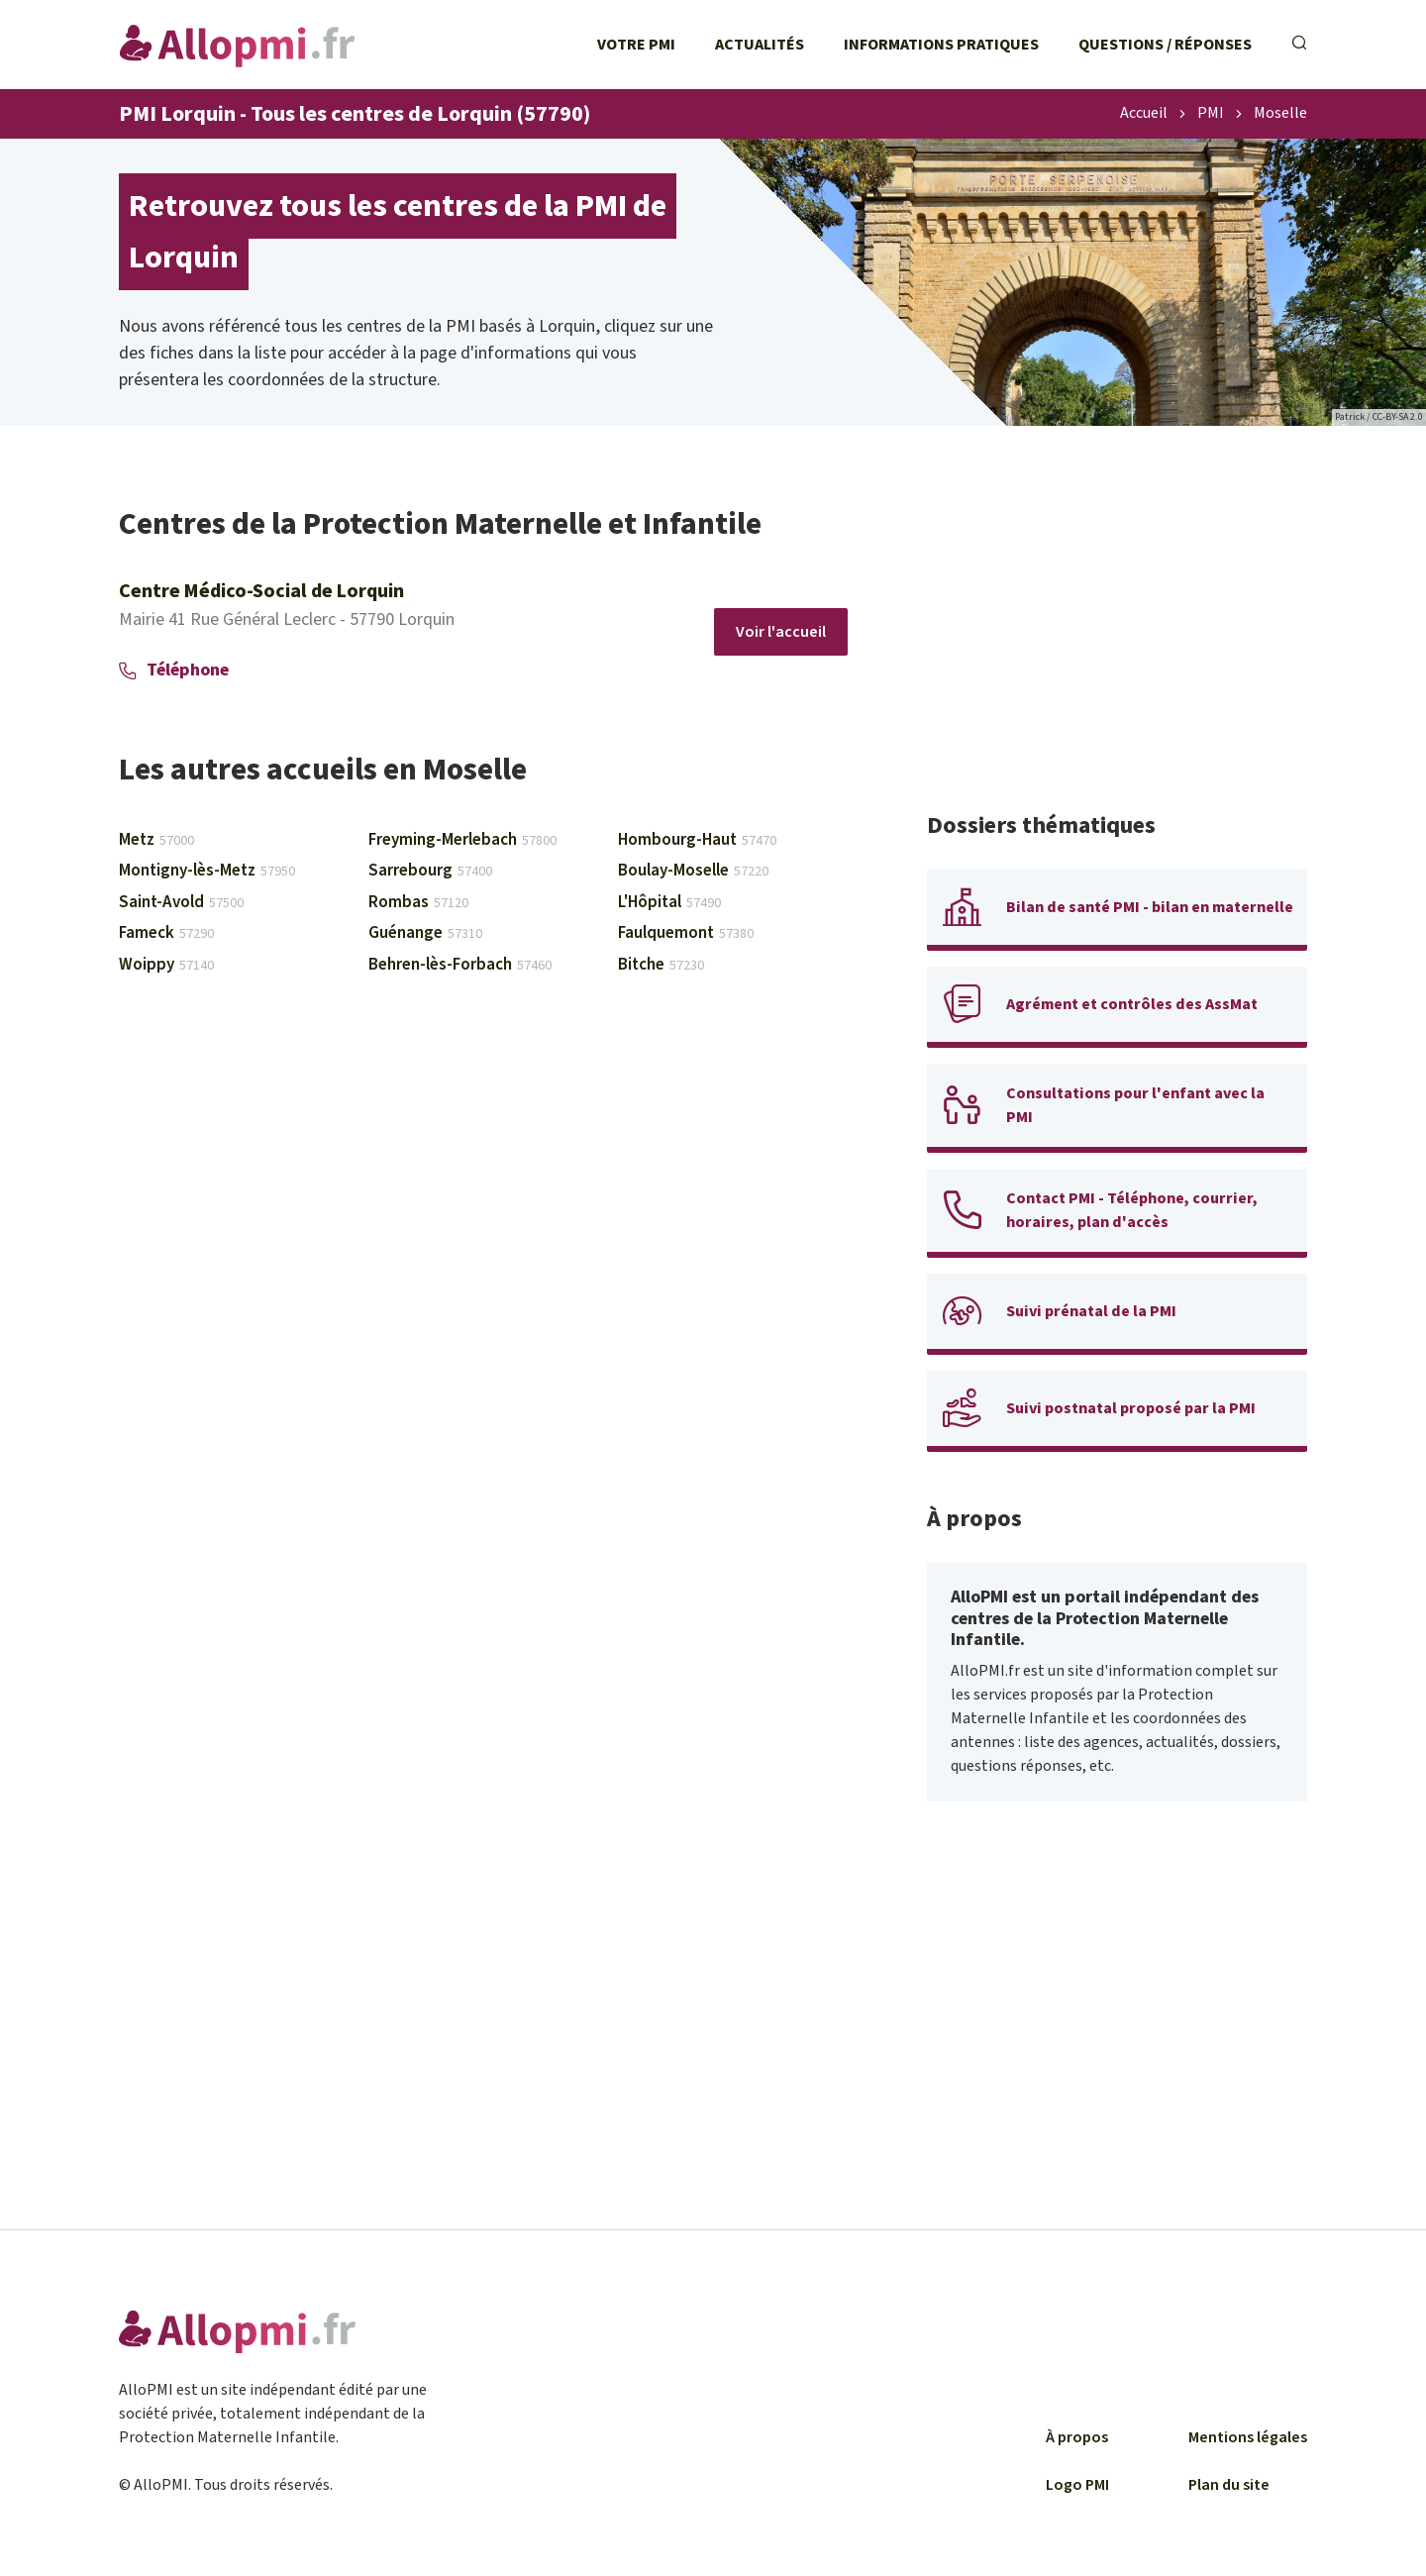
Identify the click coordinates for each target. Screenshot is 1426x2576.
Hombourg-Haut (697, 840)
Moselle (1280, 114)
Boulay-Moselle (693, 870)
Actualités (759, 44)
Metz (156, 840)
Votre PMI (636, 44)
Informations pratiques (941, 44)
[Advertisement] (1117, 643)
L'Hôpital (669, 902)
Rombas (418, 902)
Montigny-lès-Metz (207, 870)
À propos (1077, 2437)
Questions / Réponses (1165, 44)
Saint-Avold (181, 902)
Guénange (425, 933)
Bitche (661, 965)
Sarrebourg (430, 870)
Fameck (166, 933)
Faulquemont (686, 933)
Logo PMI (1077, 2485)
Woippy (166, 965)
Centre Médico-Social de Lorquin (261, 591)
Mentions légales (1247, 2437)
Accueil (1144, 114)
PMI (1210, 114)
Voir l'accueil (781, 632)
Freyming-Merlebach (462, 840)
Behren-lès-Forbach (460, 965)
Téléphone (174, 670)
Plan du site (1229, 2485)
